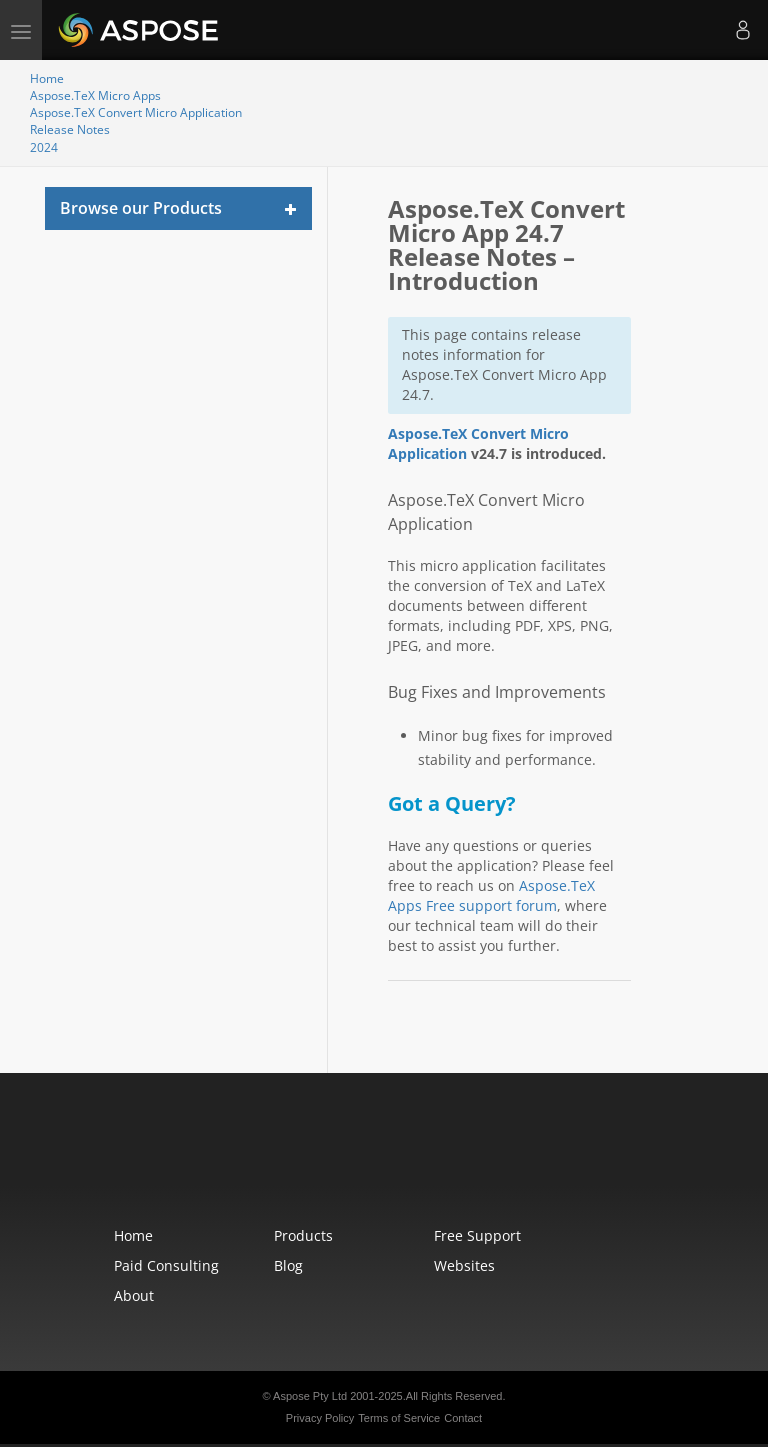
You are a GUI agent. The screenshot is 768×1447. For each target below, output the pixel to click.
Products (303, 1235)
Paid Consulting (166, 1265)
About (134, 1295)
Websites (464, 1265)
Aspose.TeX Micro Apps (95, 95)
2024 (44, 147)
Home (47, 78)
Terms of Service (399, 1418)
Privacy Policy (320, 1418)
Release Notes (70, 129)
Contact (463, 1418)
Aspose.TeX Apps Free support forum (491, 895)
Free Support (477, 1235)
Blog (288, 1265)
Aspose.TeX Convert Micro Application (136, 112)
